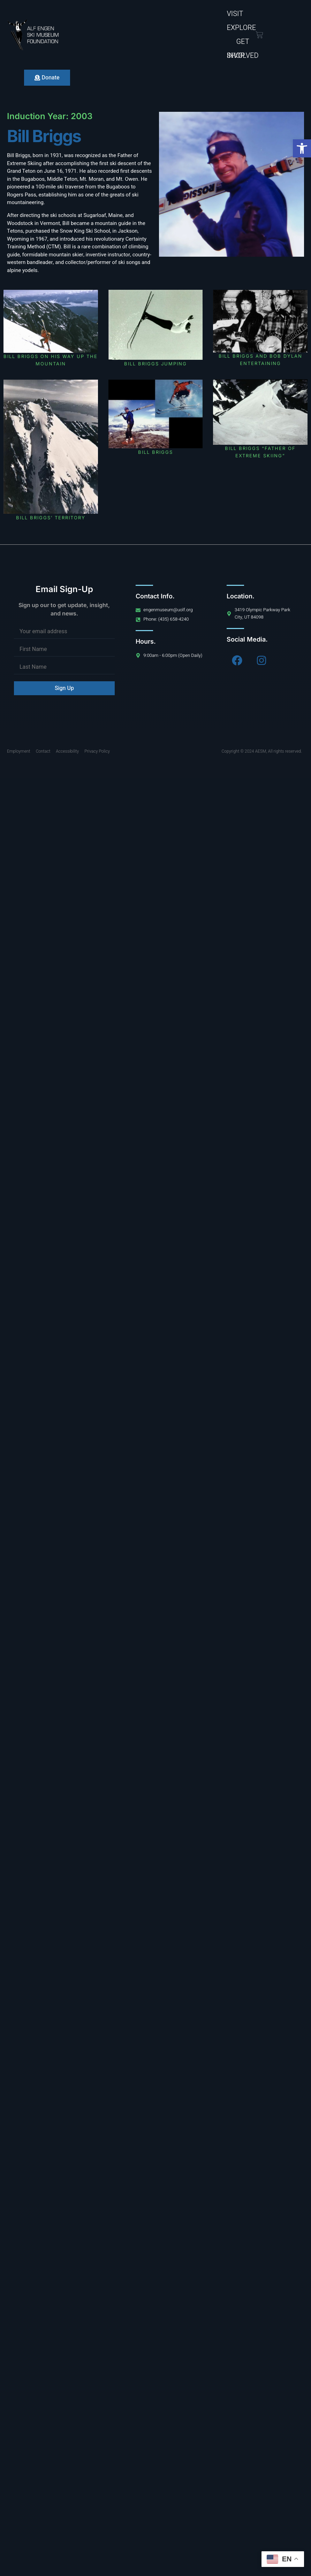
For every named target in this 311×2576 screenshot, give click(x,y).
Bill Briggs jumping (155, 363)
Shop (236, 56)
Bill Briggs (102, 452)
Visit (235, 14)
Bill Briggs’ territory (103, 517)
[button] (302, 148)
